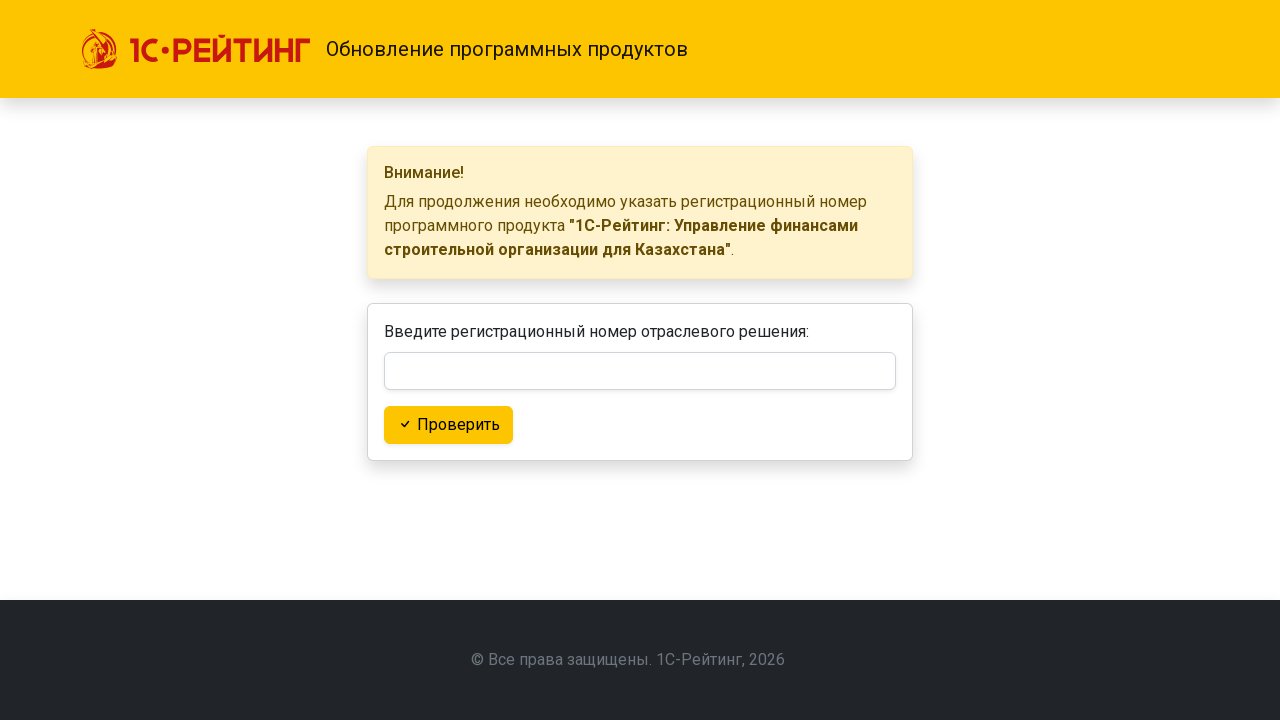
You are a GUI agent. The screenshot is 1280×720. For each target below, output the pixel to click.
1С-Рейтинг (699, 659)
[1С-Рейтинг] (196, 49)
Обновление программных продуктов (507, 49)
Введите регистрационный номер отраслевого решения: (596, 331)
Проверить (448, 424)
